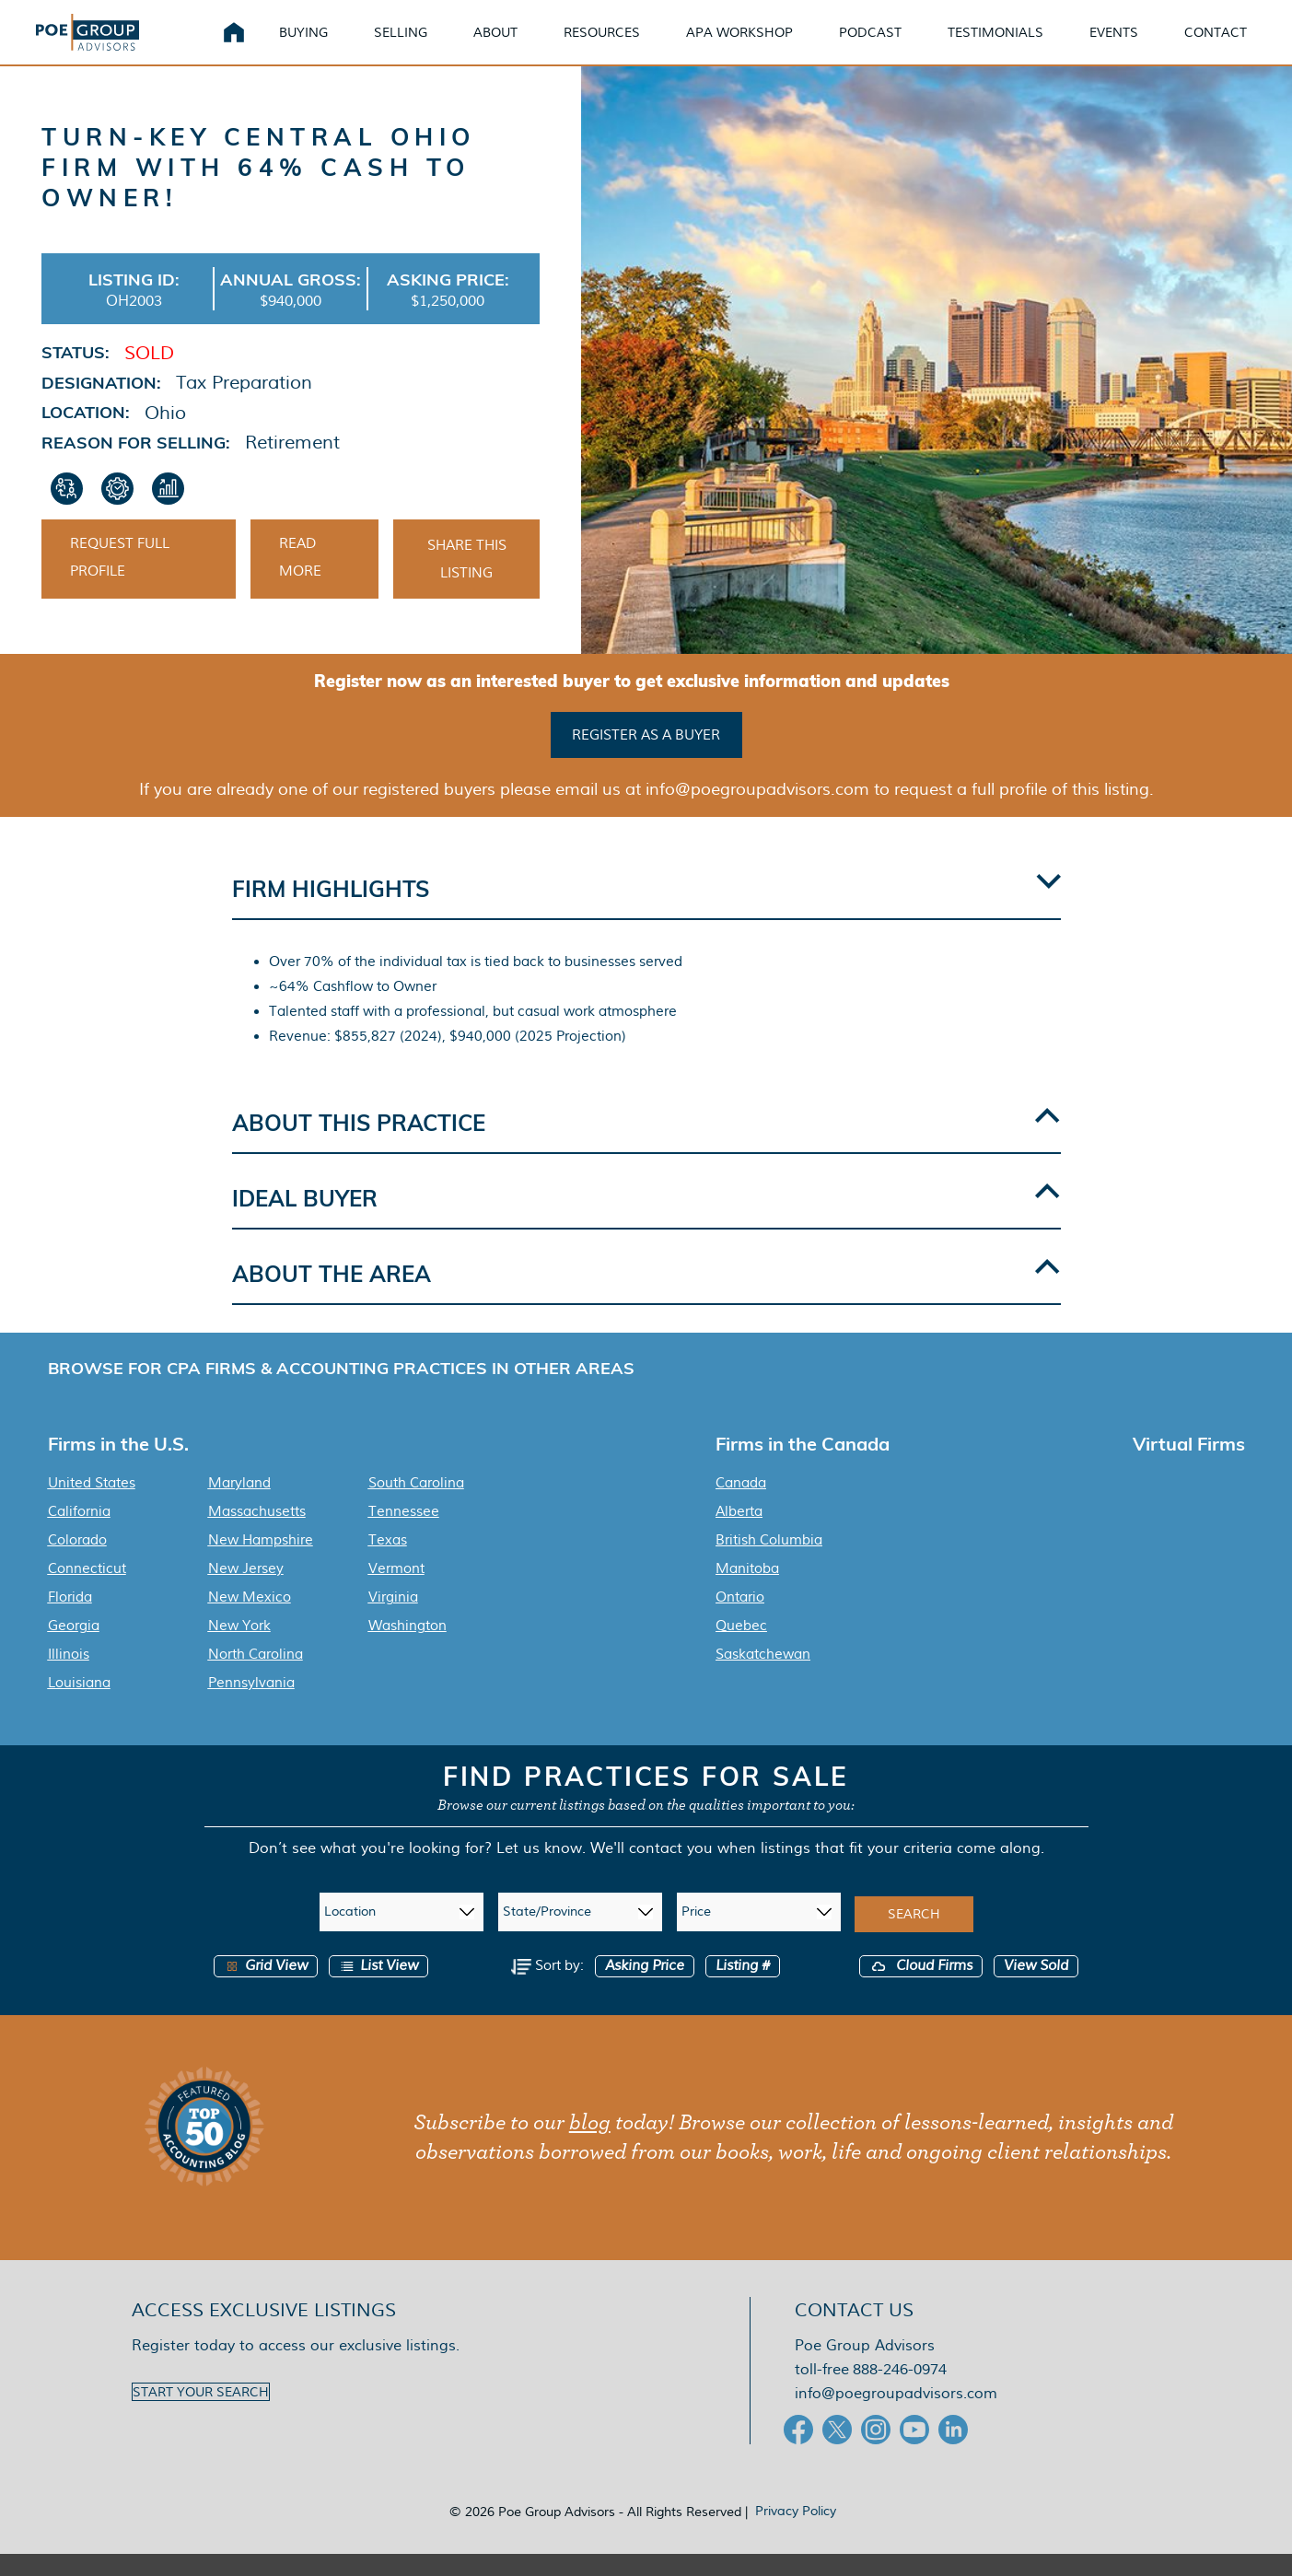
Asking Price (644, 1988)
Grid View (266, 1988)
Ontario (740, 1619)
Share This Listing (466, 587)
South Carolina (416, 1505)
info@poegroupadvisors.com (896, 2415)
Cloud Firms (920, 1988)
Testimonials (1017, 45)
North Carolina (255, 1676)
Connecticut (87, 1590)
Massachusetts (257, 1533)
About (517, 45)
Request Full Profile (119, 586)
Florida (70, 1619)
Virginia (393, 1619)
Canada (741, 1505)
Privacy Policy (795, 2532)
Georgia (73, 1647)
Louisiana (79, 1704)
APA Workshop (761, 45)
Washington (407, 1647)
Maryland (239, 1505)
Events (1136, 45)
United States (91, 1505)
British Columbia (769, 1562)
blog (590, 2145)
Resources (624, 45)
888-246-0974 (900, 2391)
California (79, 1533)
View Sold (1036, 1988)
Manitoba (747, 1590)
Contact (1237, 45)
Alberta (739, 1533)
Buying (325, 45)
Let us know (539, 1870)
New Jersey (246, 1590)
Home (256, 46)
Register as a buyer (646, 760)
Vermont (396, 1590)
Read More (300, 586)
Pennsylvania (251, 1704)
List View (378, 1988)
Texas (387, 1562)
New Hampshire (260, 1562)
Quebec (741, 1647)
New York (239, 1647)
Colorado (77, 1562)
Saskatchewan (763, 1676)
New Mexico (249, 1619)
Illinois (68, 1676)
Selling (422, 45)
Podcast (892, 45)
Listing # (743, 1988)
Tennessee (403, 1533)
